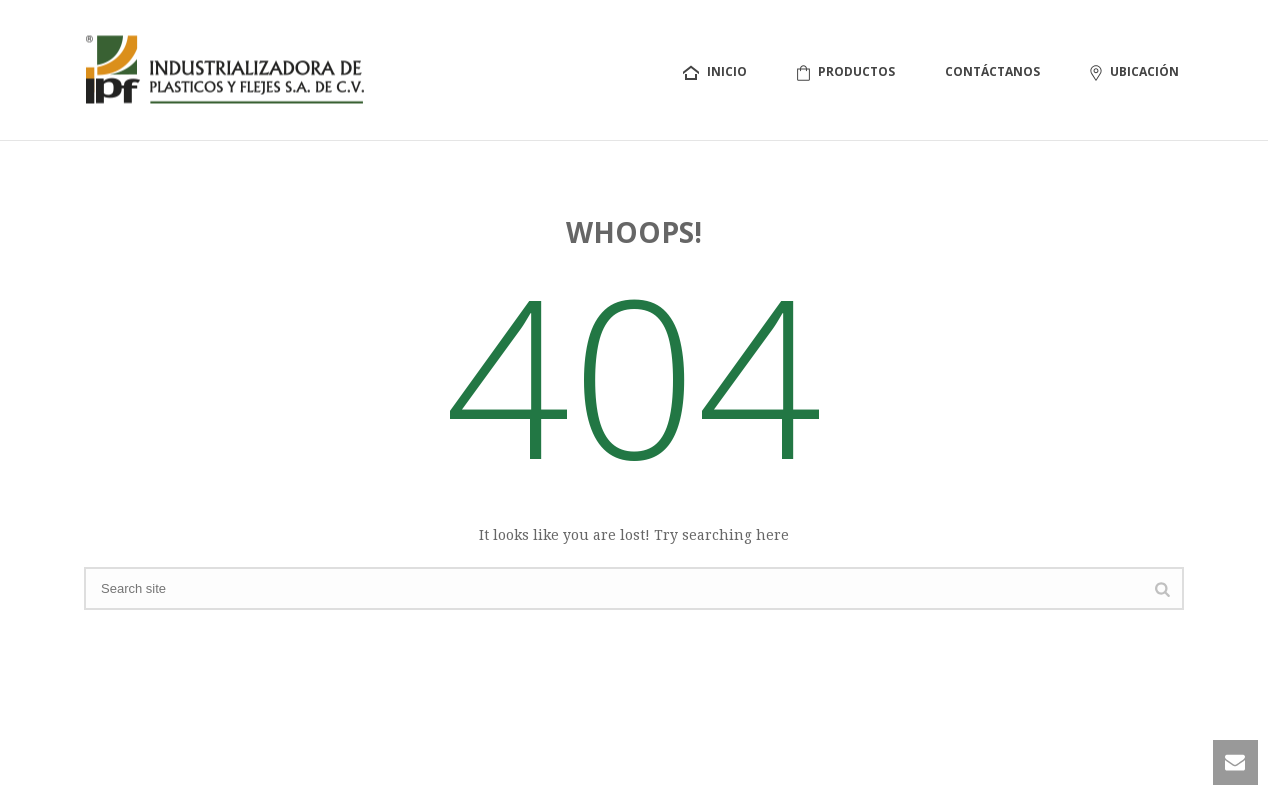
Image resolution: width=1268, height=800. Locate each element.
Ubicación (1134, 72)
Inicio (715, 72)
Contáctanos (992, 71)
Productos (846, 72)
